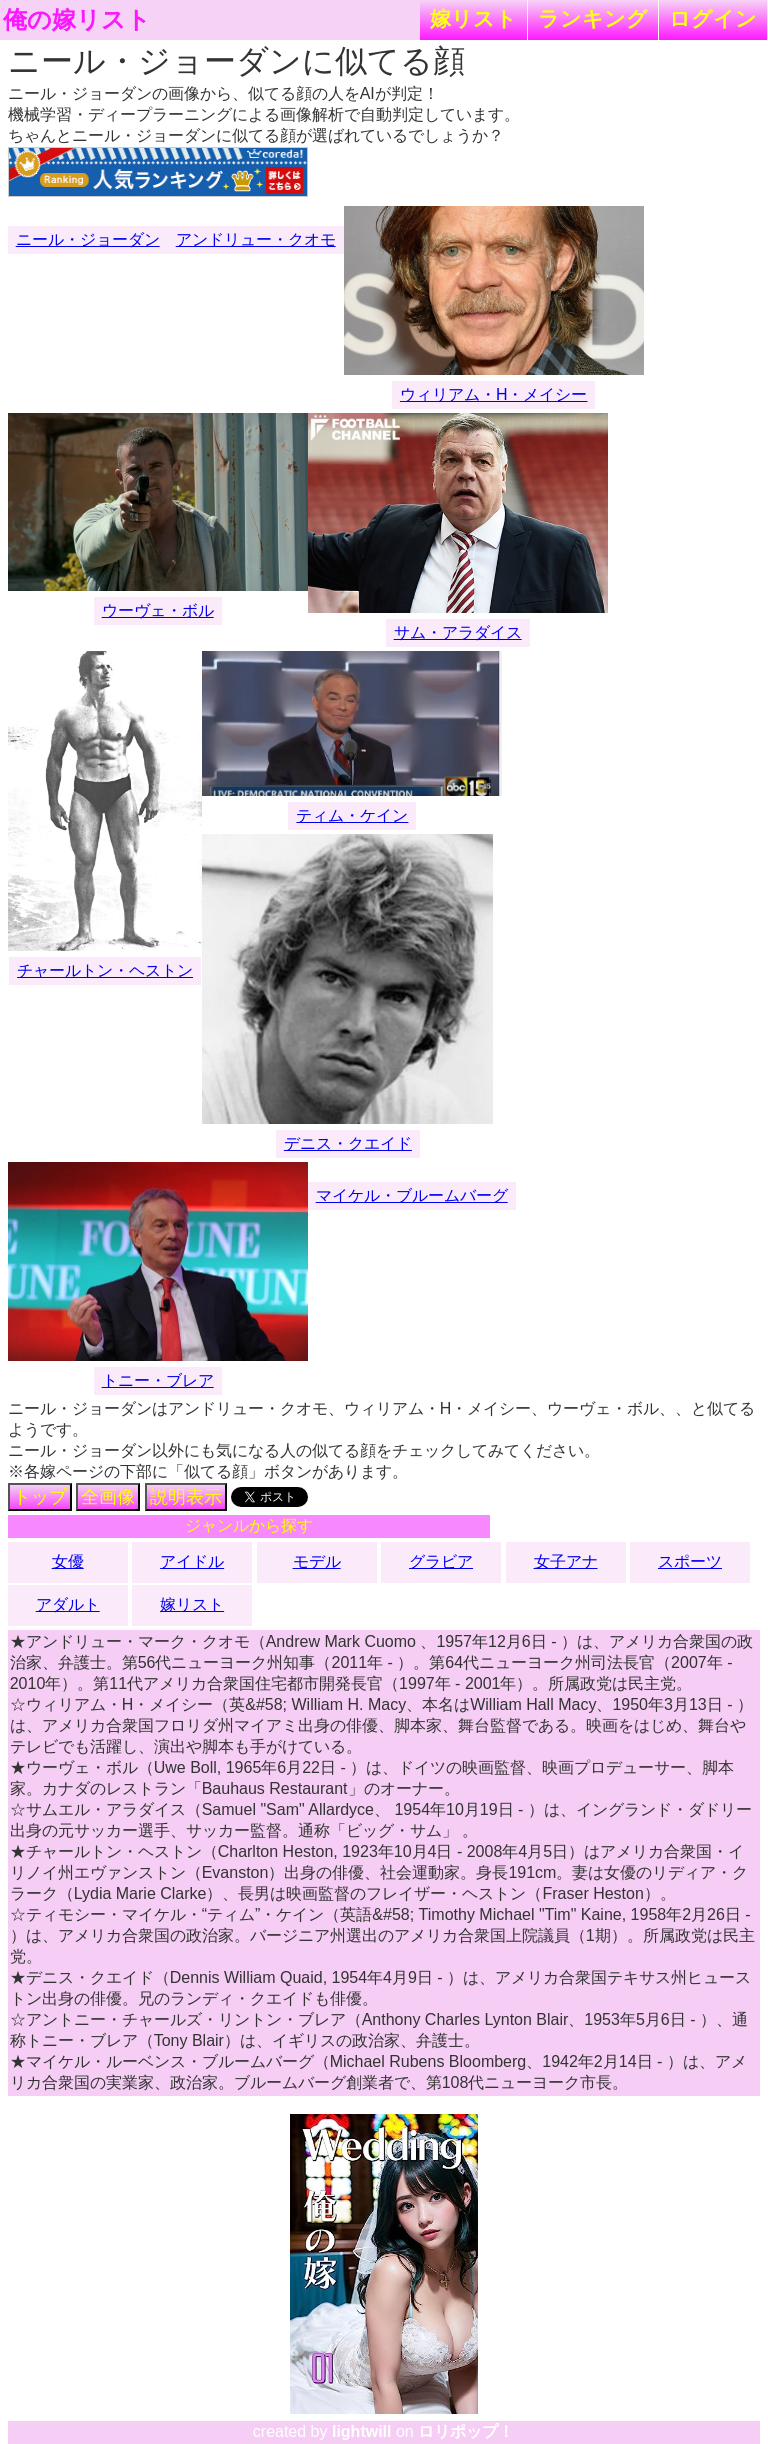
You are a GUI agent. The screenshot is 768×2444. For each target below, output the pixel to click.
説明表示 (186, 1497)
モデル (317, 1561)
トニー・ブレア (158, 1380)
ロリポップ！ (466, 2431)
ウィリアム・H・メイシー (494, 394)
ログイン (713, 18)
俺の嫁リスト (77, 20)
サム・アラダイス (458, 632)
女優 (68, 1561)
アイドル (192, 1561)
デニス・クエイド (348, 1143)
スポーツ (690, 1561)
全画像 (108, 1497)
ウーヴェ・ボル (158, 610)
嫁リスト (473, 18)
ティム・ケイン (352, 815)
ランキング (593, 18)
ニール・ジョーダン (88, 239)
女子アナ (566, 1561)
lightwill (362, 2431)
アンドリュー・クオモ (256, 239)
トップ (40, 1497)
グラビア (441, 1561)
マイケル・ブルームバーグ (412, 1195)
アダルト (68, 1604)
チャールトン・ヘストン (105, 970)
